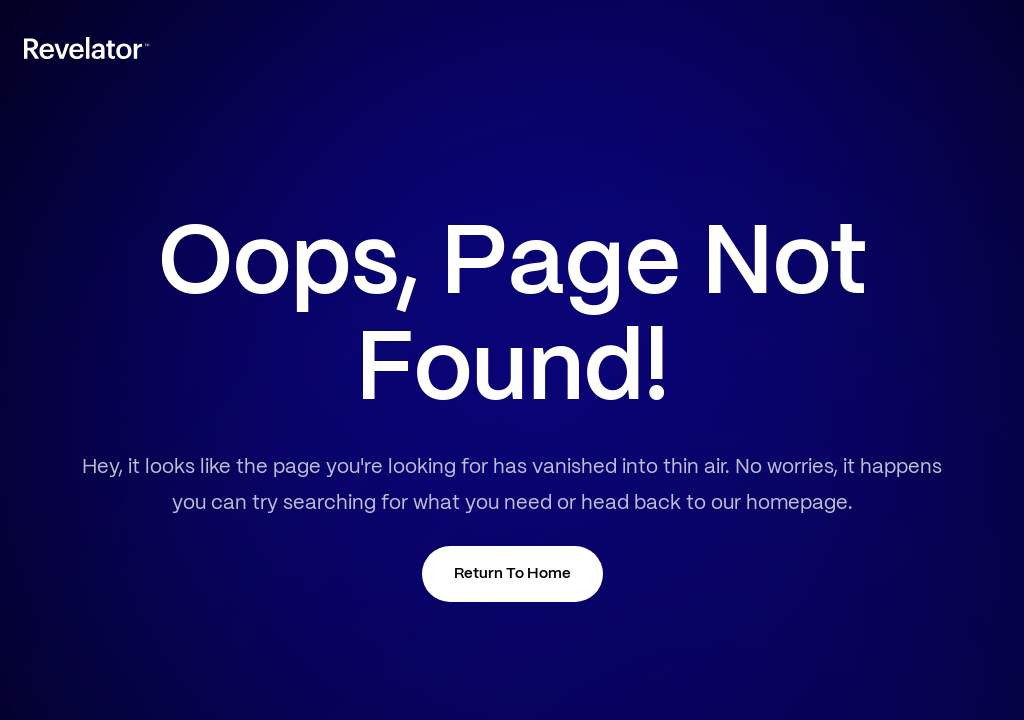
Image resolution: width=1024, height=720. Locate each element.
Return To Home (512, 574)
